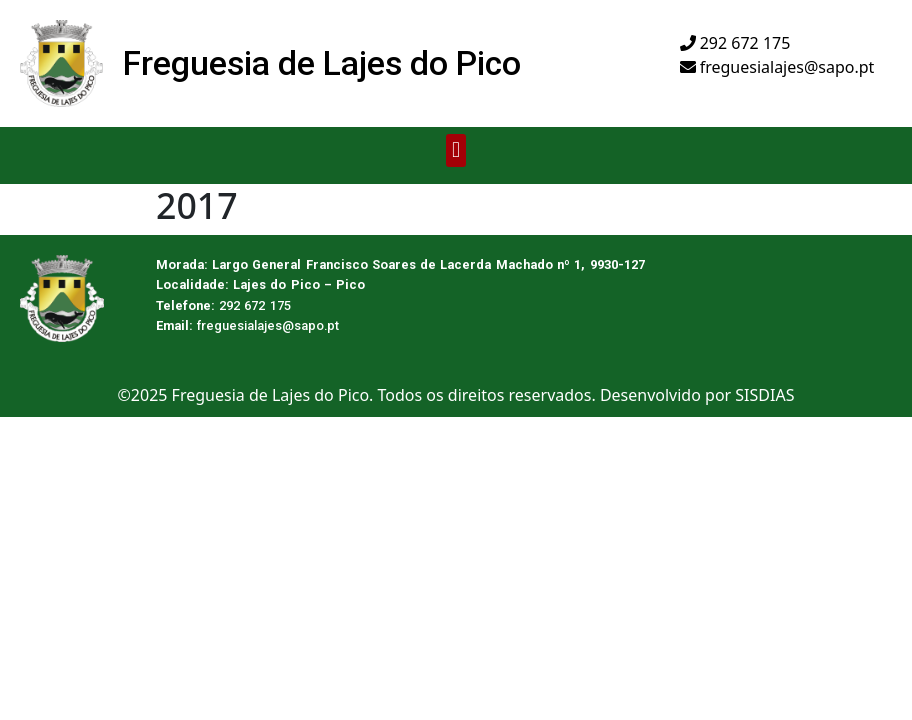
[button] (455, 150)
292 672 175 (735, 43)
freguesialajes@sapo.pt (777, 67)
